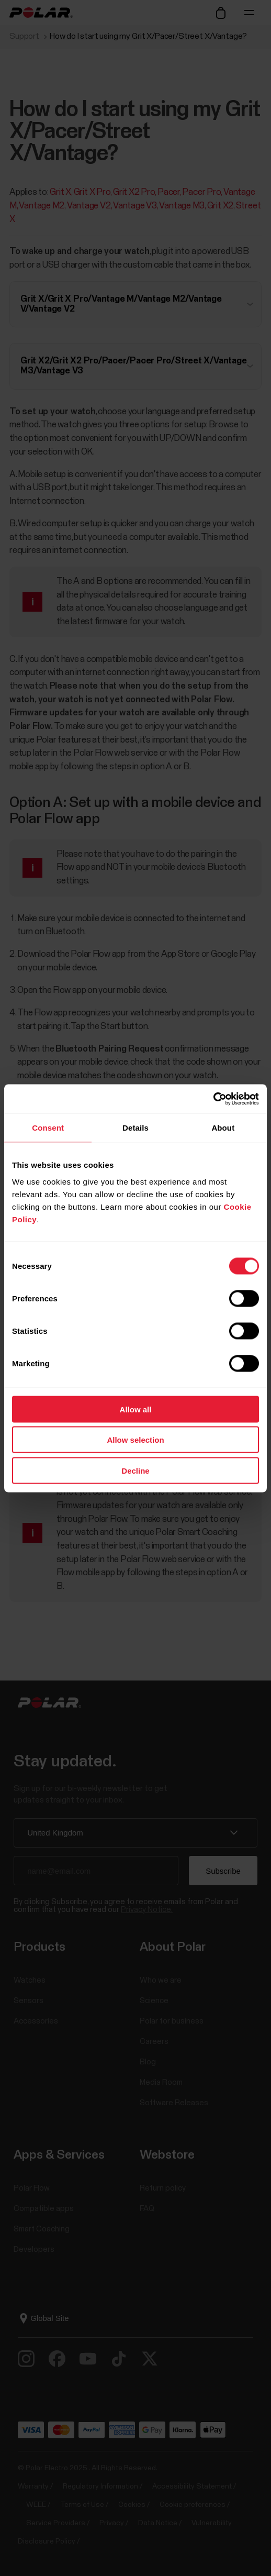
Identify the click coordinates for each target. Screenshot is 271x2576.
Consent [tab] (48, 1127)
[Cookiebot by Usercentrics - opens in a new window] (213, 1098)
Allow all (136, 1409)
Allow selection (135, 1439)
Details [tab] (135, 1127)
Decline (135, 1470)
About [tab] (222, 1127)
